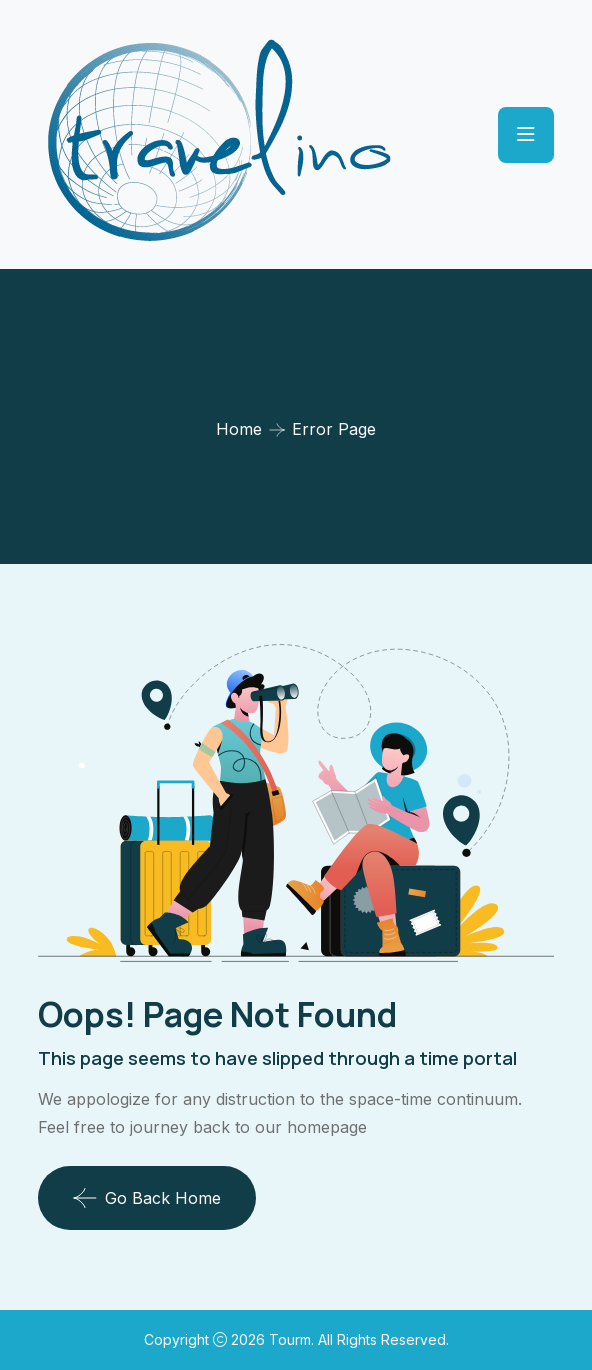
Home (239, 429)
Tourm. (293, 1339)
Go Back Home (147, 1198)
